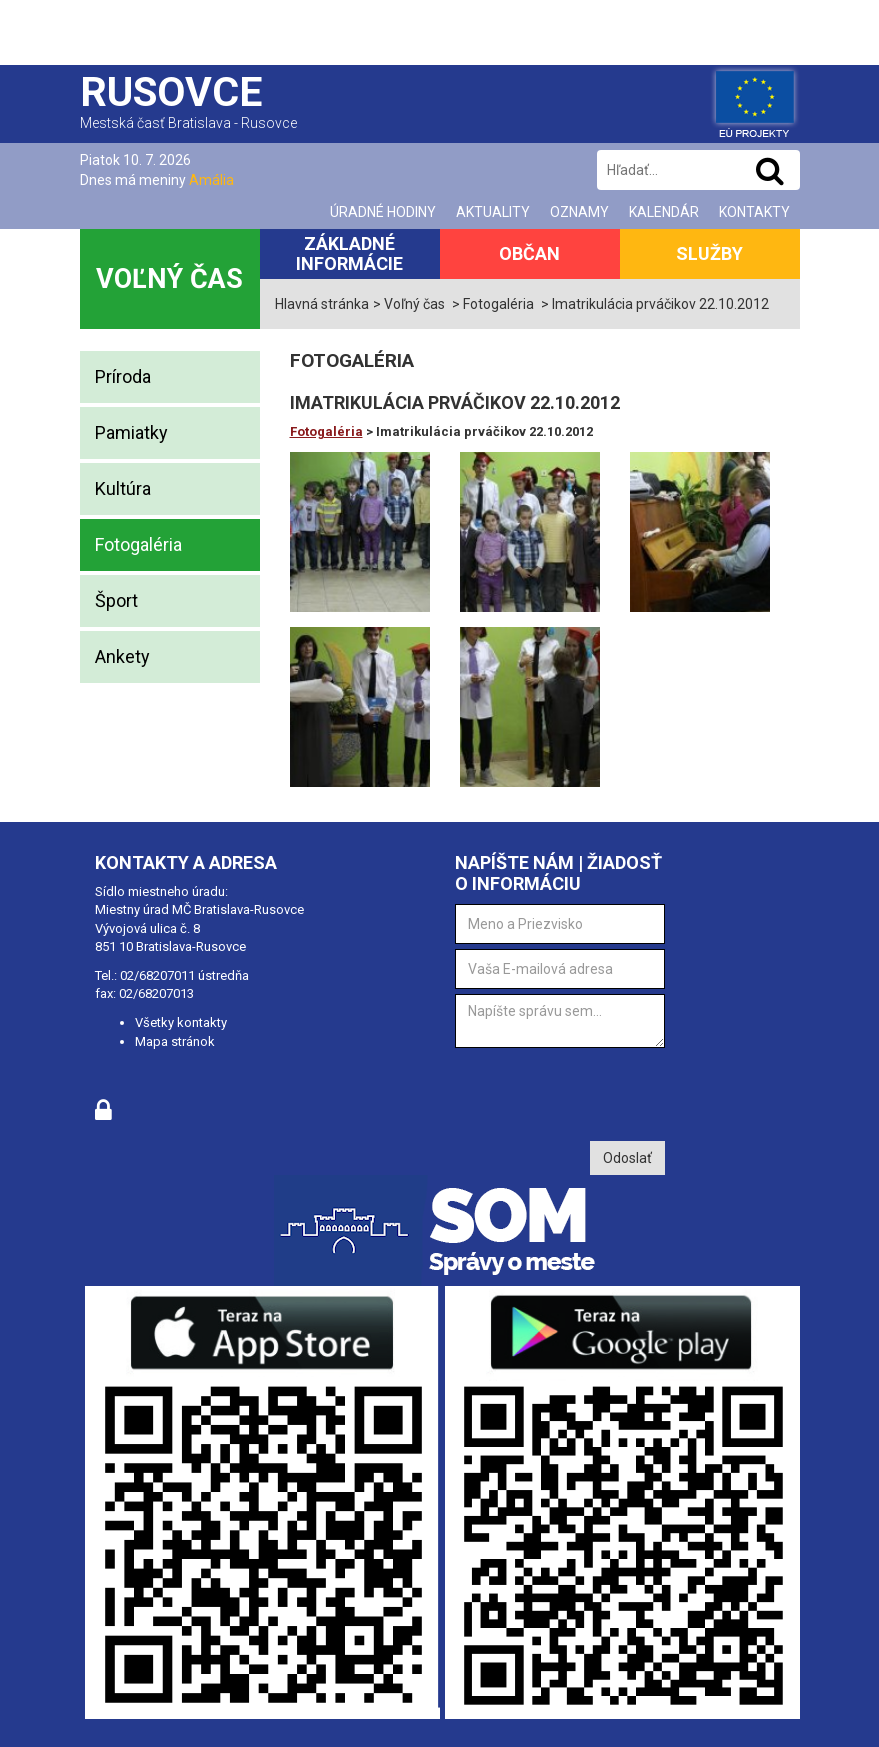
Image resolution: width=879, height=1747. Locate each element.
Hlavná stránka (322, 304)
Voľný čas (169, 279)
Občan (529, 253)
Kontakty (754, 212)
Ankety (122, 656)
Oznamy (579, 212)
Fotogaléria (138, 544)
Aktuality (493, 212)
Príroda (123, 376)
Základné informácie (349, 253)
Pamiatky (131, 432)
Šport (116, 600)
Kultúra (123, 488)
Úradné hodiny (383, 212)
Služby (709, 253)
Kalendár (664, 212)
